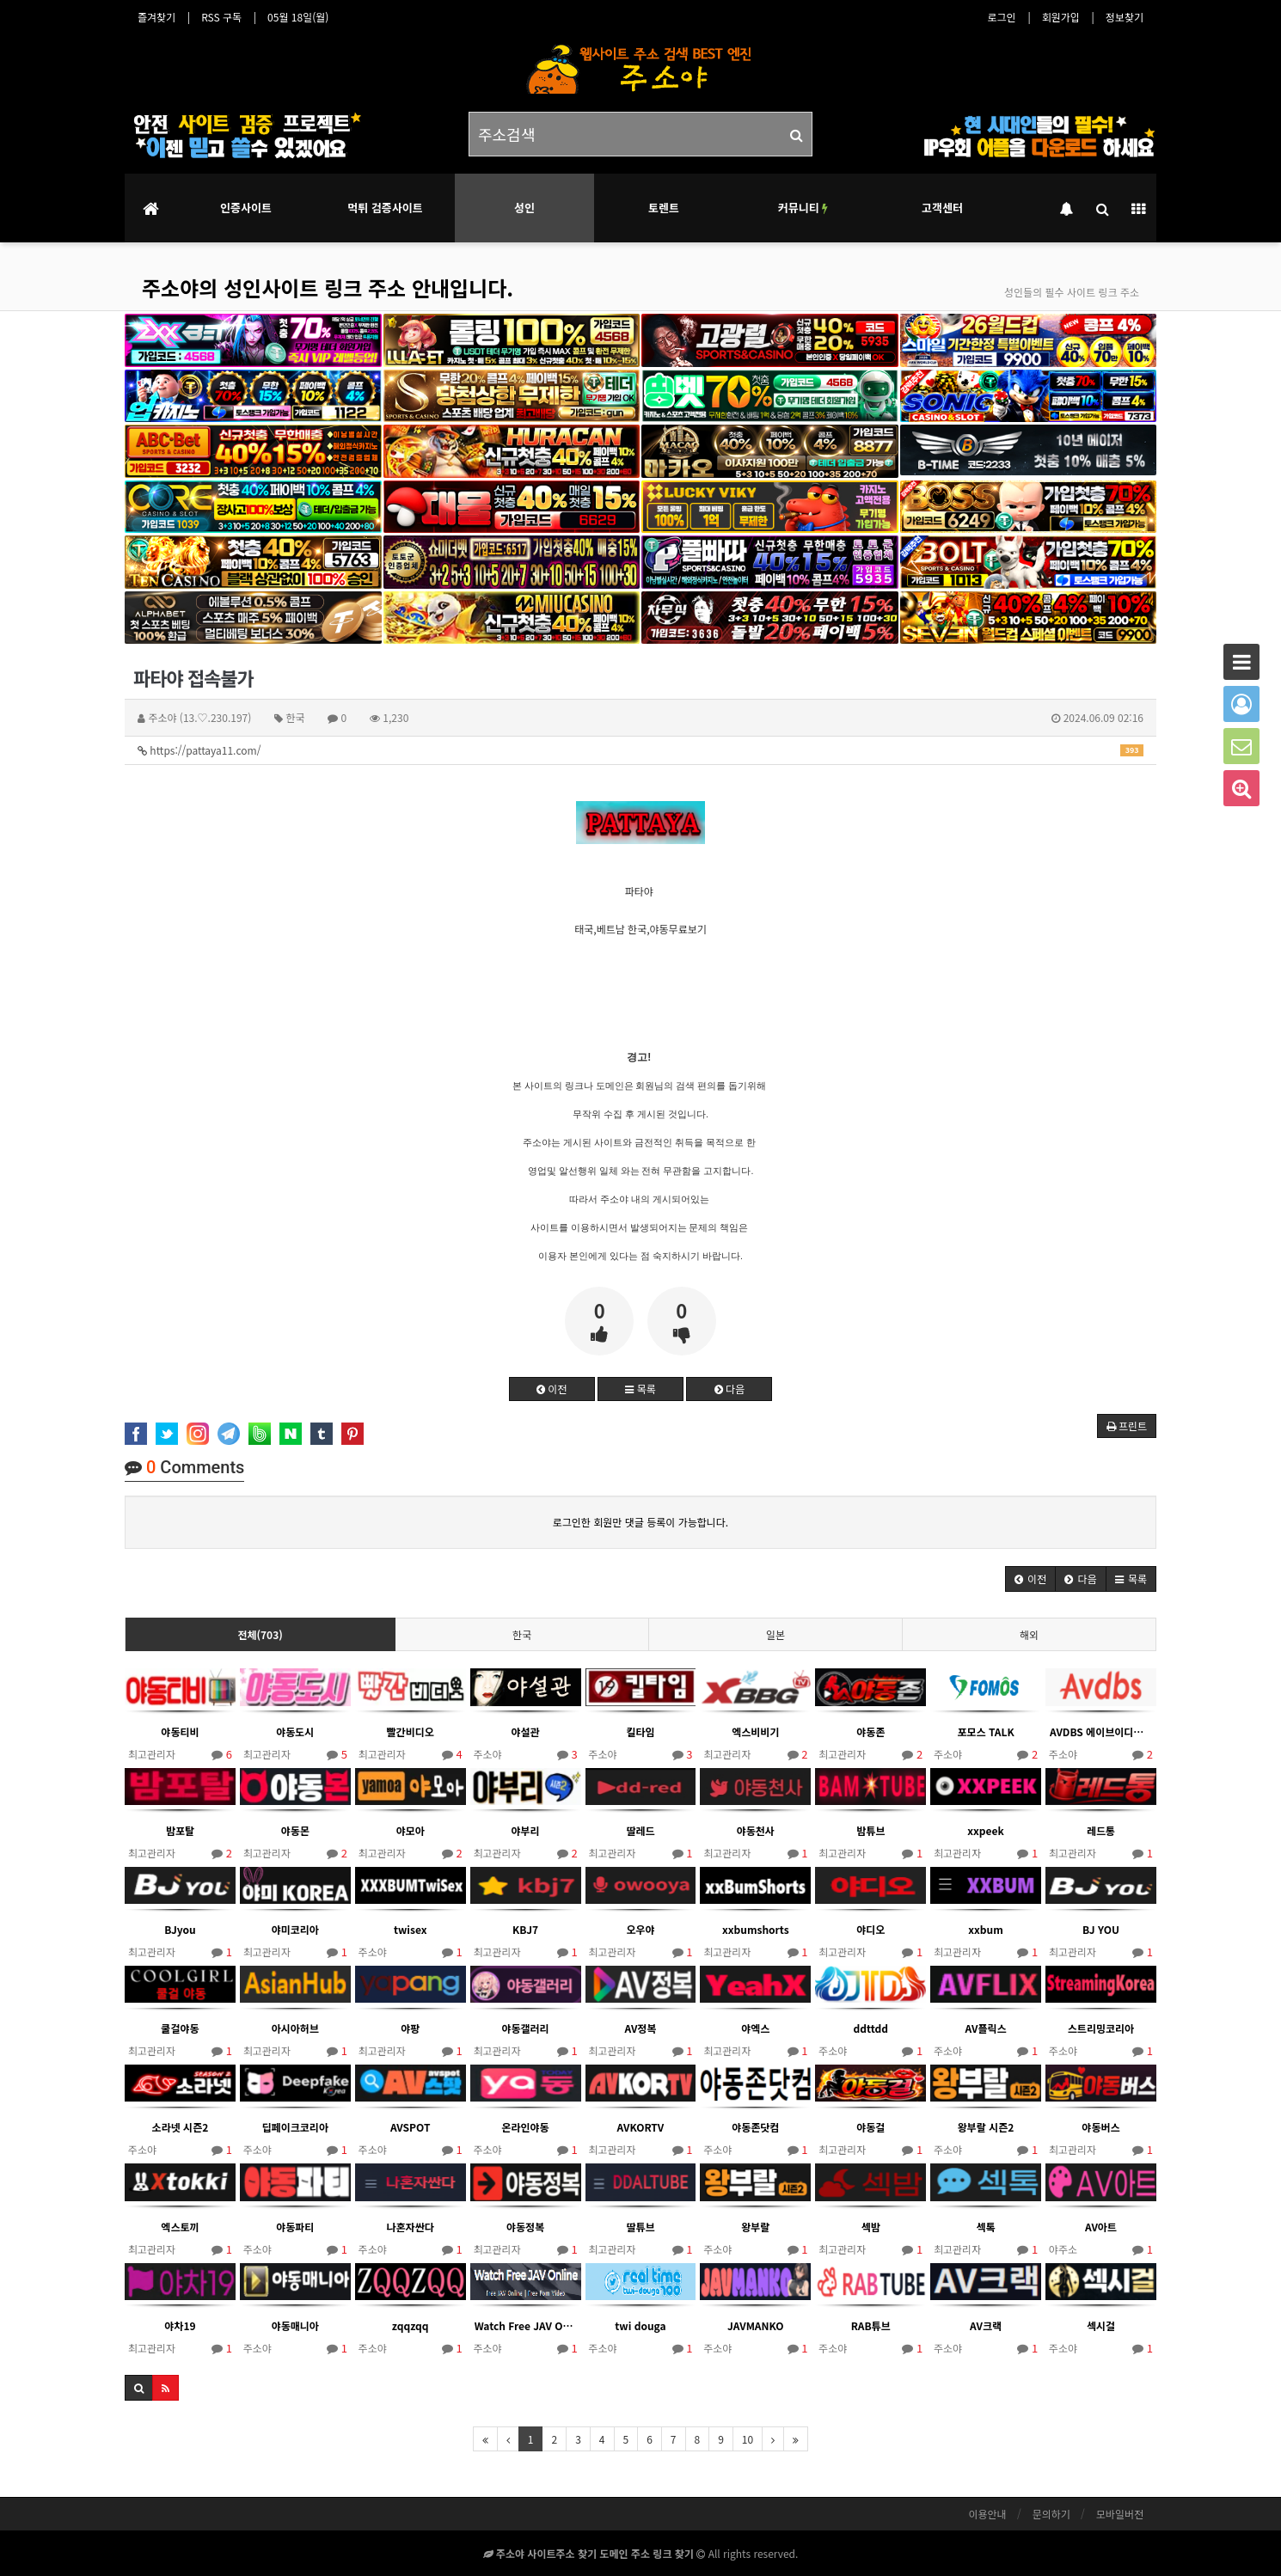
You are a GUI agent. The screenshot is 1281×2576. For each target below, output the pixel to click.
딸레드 (640, 1830)
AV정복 (640, 2028)
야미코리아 (295, 1929)
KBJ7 (525, 1929)
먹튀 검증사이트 (384, 207)
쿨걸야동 (180, 2028)
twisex (410, 1929)
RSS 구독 (221, 16)
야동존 (870, 1731)
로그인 (1002, 16)
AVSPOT (410, 2127)
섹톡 (986, 2226)
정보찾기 (1124, 16)
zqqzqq (410, 2325)
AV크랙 (986, 2325)
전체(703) (259, 1634)
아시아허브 (295, 2028)
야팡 (410, 2028)
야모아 (410, 1830)
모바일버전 (1119, 2513)
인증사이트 (246, 207)
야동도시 (295, 1731)
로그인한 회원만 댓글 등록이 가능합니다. (640, 1521)
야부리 (526, 1830)
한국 (521, 1634)
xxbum (985, 1929)
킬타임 (640, 1731)
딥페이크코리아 (295, 2127)
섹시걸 (1101, 2325)
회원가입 (1061, 16)
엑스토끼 (180, 2226)
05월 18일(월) (297, 16)
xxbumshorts (755, 1929)
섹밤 (870, 2226)
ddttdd (870, 2028)
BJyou (180, 1929)
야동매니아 (295, 2325)
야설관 (526, 1731)
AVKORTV (641, 2127)
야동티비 (180, 1731)
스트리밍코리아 (1101, 2028)
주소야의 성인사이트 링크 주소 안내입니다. (327, 287)
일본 (775, 1634)
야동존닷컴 (755, 2127)
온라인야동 (525, 2127)
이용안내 (987, 2513)
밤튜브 (870, 1830)
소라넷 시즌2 (180, 2127)
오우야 (640, 1929)
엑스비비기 (755, 1731)
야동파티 (295, 2226)
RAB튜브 (871, 2325)
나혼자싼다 (410, 2226)
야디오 (870, 1929)
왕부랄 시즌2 (986, 2127)
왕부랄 (755, 2226)
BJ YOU (1100, 1929)
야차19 (179, 2325)
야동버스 (1100, 2127)
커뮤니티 (803, 207)
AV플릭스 (986, 2028)
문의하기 (1051, 2513)
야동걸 (870, 2127)
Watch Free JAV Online (526, 2325)
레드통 (1101, 1830)
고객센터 (942, 207)
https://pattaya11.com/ (640, 750)
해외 (1029, 1634)
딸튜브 (640, 2226)
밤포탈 (180, 1830)
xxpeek (985, 1830)
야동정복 (525, 2226)
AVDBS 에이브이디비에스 (1101, 1731)
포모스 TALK (985, 1731)
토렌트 (663, 207)
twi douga (640, 2325)
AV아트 (1101, 2226)
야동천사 (756, 1830)
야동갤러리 (525, 2028)
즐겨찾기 (156, 16)
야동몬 (295, 1830)
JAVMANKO (755, 2325)
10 (747, 2439)
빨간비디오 (410, 1731)
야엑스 (755, 2028)
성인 (524, 207)
